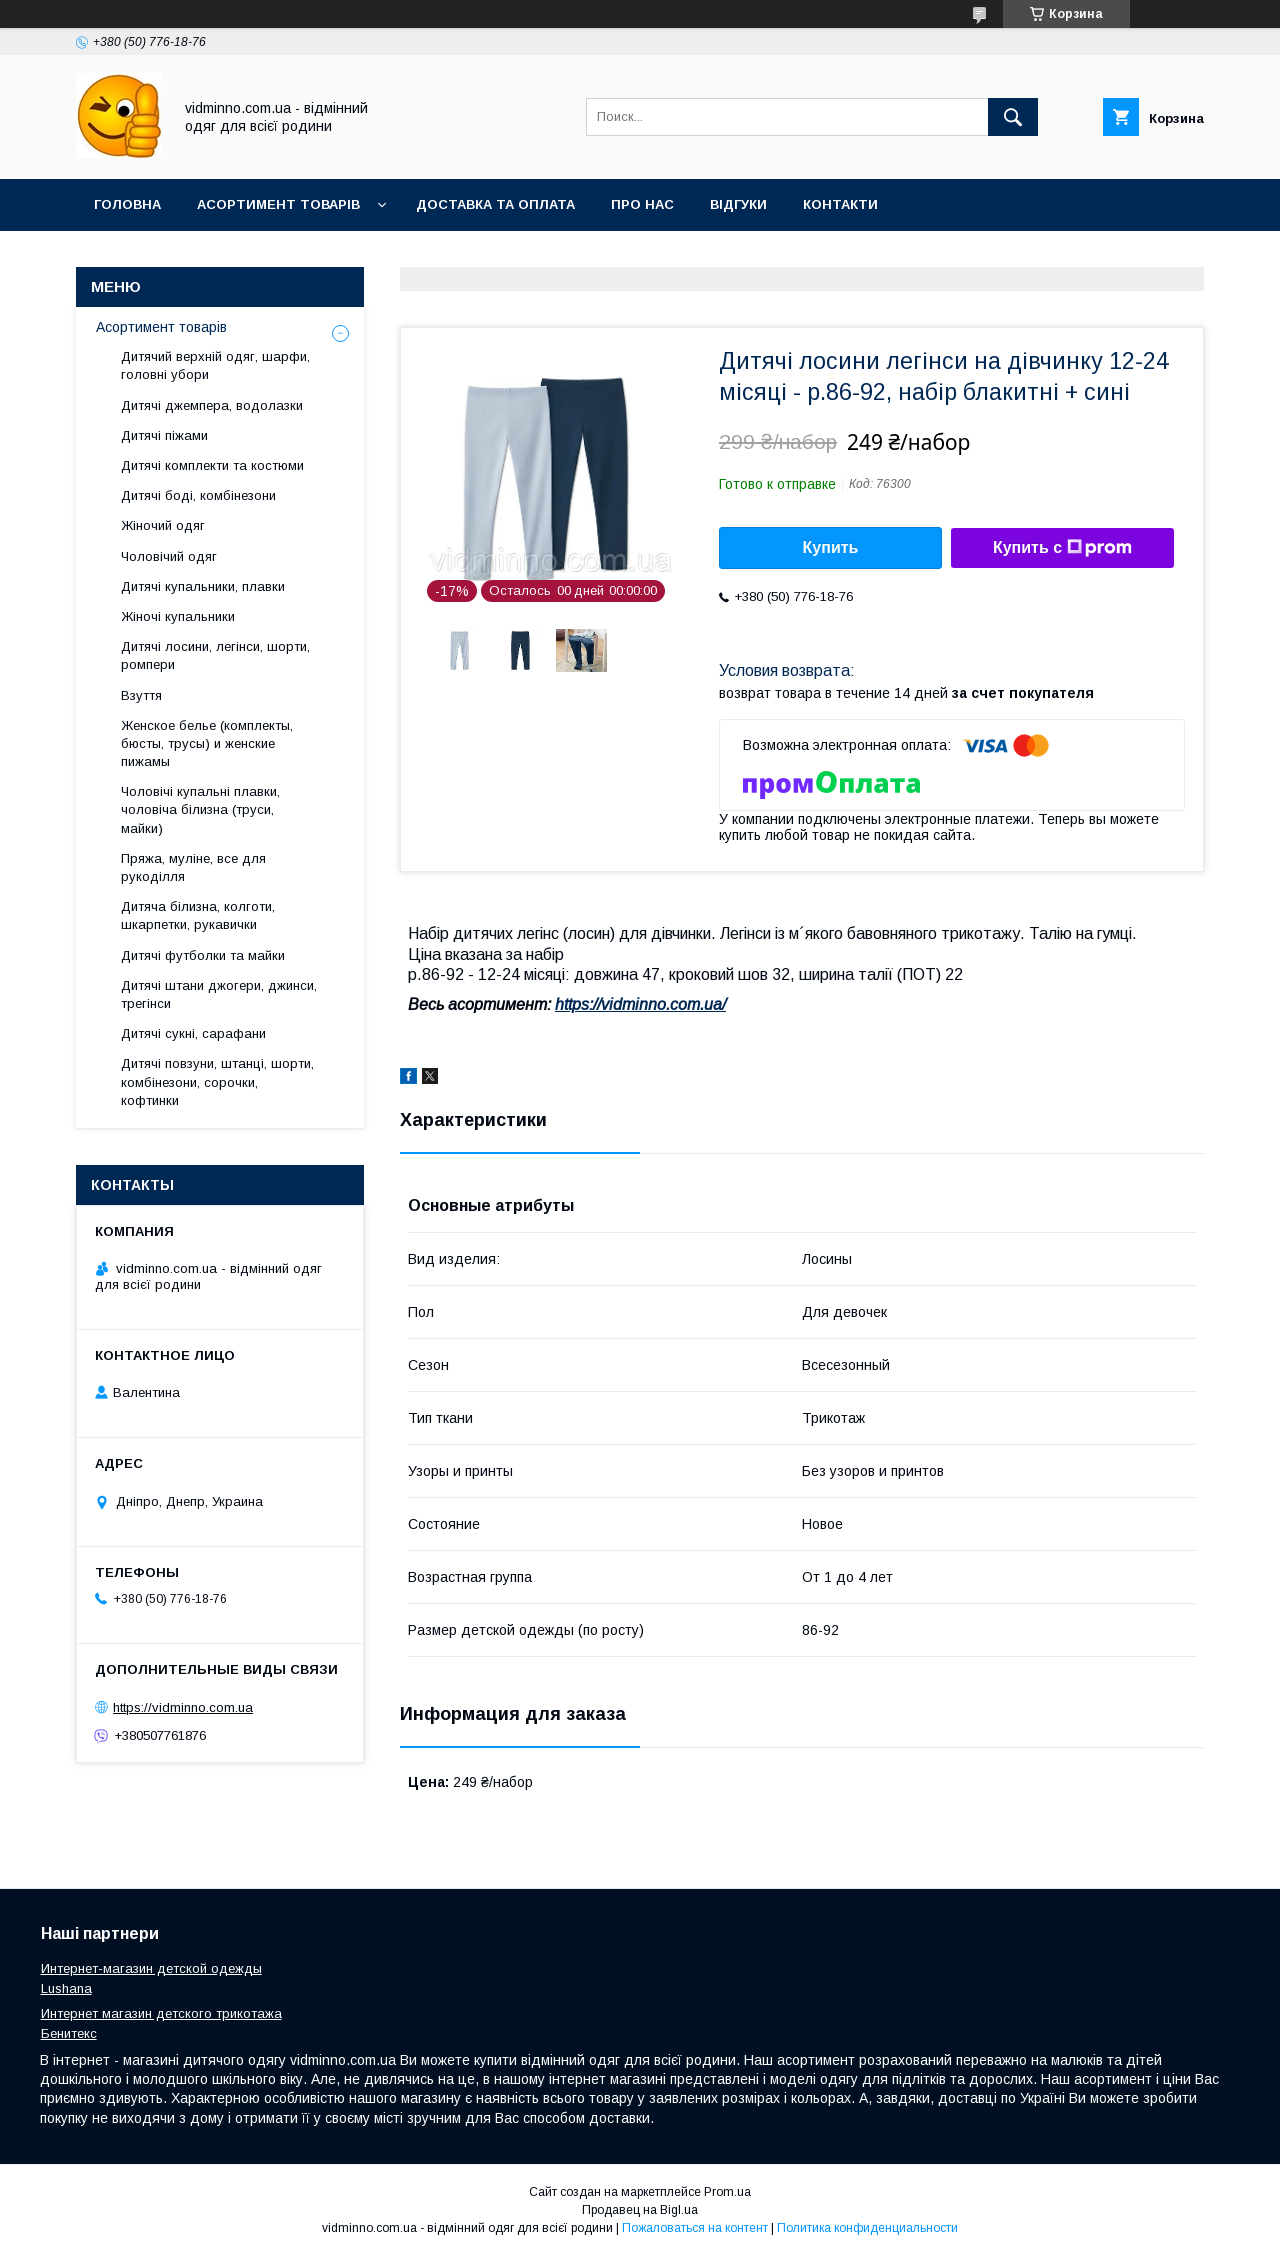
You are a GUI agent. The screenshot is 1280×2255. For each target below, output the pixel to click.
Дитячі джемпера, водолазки (212, 405)
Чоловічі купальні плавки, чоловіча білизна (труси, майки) (200, 809)
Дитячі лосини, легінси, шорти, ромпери (215, 655)
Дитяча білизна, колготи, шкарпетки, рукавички (198, 915)
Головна (127, 204)
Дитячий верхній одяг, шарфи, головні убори (215, 365)
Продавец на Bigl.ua (640, 2210)
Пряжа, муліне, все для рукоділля (193, 867)
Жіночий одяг (163, 525)
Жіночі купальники (178, 616)
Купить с (1062, 548)
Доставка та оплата (495, 204)
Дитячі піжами (164, 435)
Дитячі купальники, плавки (203, 586)
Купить (831, 547)
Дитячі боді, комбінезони (198, 495)
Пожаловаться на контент (695, 2228)
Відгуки (738, 204)
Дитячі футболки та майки (203, 955)
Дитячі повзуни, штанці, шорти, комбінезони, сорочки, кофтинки (217, 1081)
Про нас (642, 204)
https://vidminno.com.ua (183, 1707)
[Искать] (1013, 117)
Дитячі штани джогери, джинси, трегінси (219, 994)
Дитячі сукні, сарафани (193, 1033)
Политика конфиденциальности (867, 2228)
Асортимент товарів (278, 204)
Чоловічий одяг (169, 556)
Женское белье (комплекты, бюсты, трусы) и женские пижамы (207, 743)
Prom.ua (727, 2192)
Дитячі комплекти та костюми (212, 465)
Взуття (141, 695)
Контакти (840, 204)
